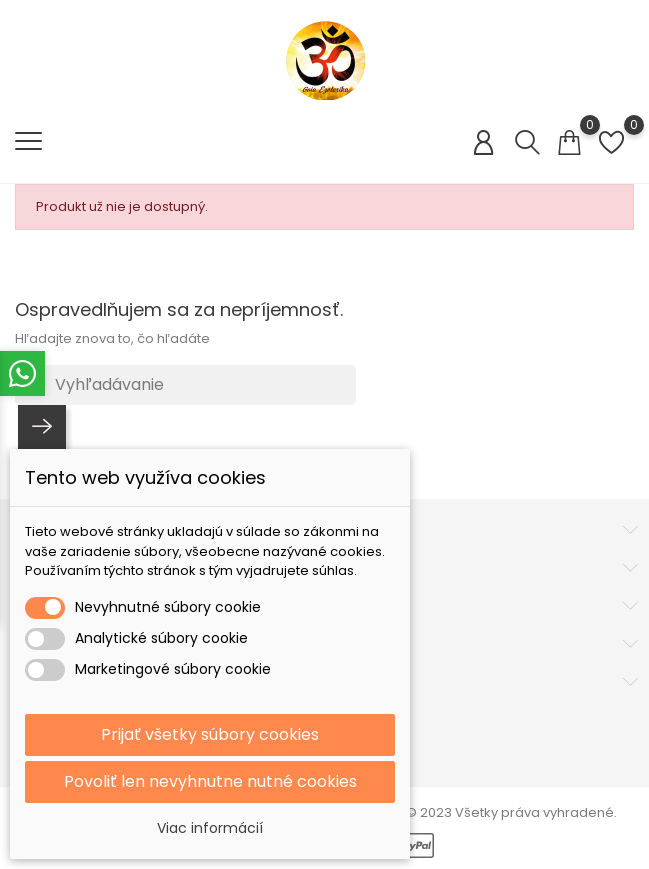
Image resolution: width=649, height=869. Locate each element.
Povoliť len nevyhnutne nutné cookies (210, 781)
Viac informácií (210, 828)
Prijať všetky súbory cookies (210, 734)
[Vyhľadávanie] (185, 385)
